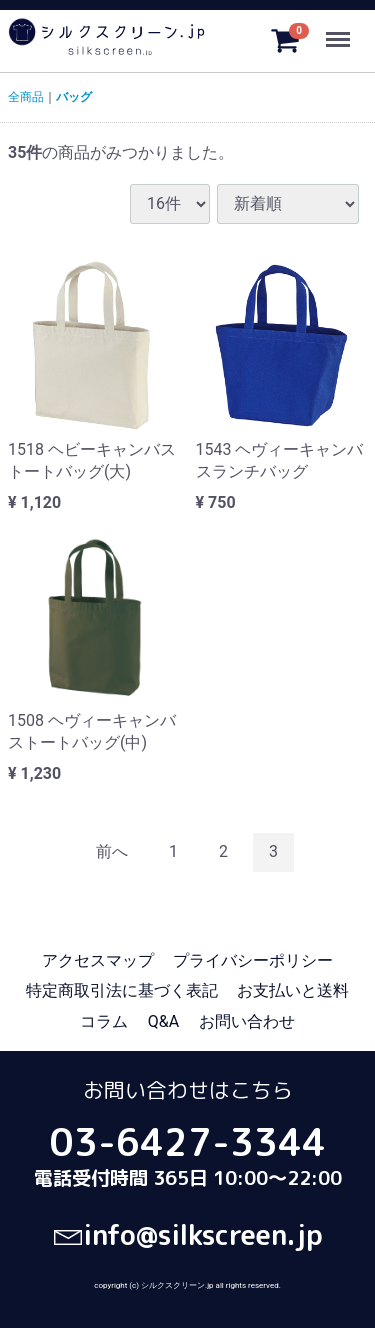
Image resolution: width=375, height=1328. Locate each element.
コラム (104, 1021)
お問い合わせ (247, 1021)
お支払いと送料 (293, 990)
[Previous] (112, 852)
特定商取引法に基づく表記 (122, 990)
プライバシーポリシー (253, 960)
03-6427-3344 (188, 1142)
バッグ (74, 97)
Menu (340, 31)
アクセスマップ (98, 960)
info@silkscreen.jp (188, 1235)
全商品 (26, 97)
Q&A (163, 1021)
